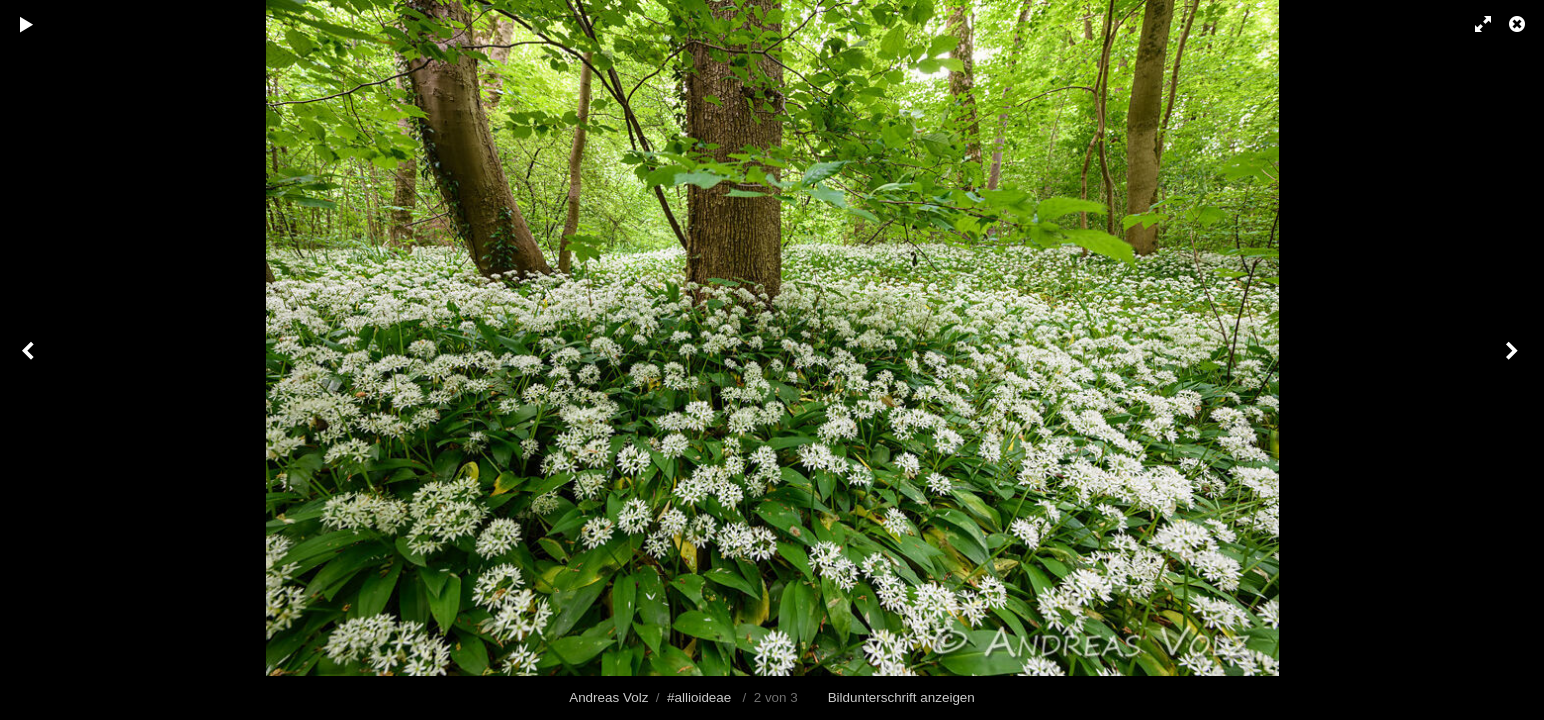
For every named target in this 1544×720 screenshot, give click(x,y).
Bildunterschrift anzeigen (901, 697)
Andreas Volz (608, 697)
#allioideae (699, 697)
